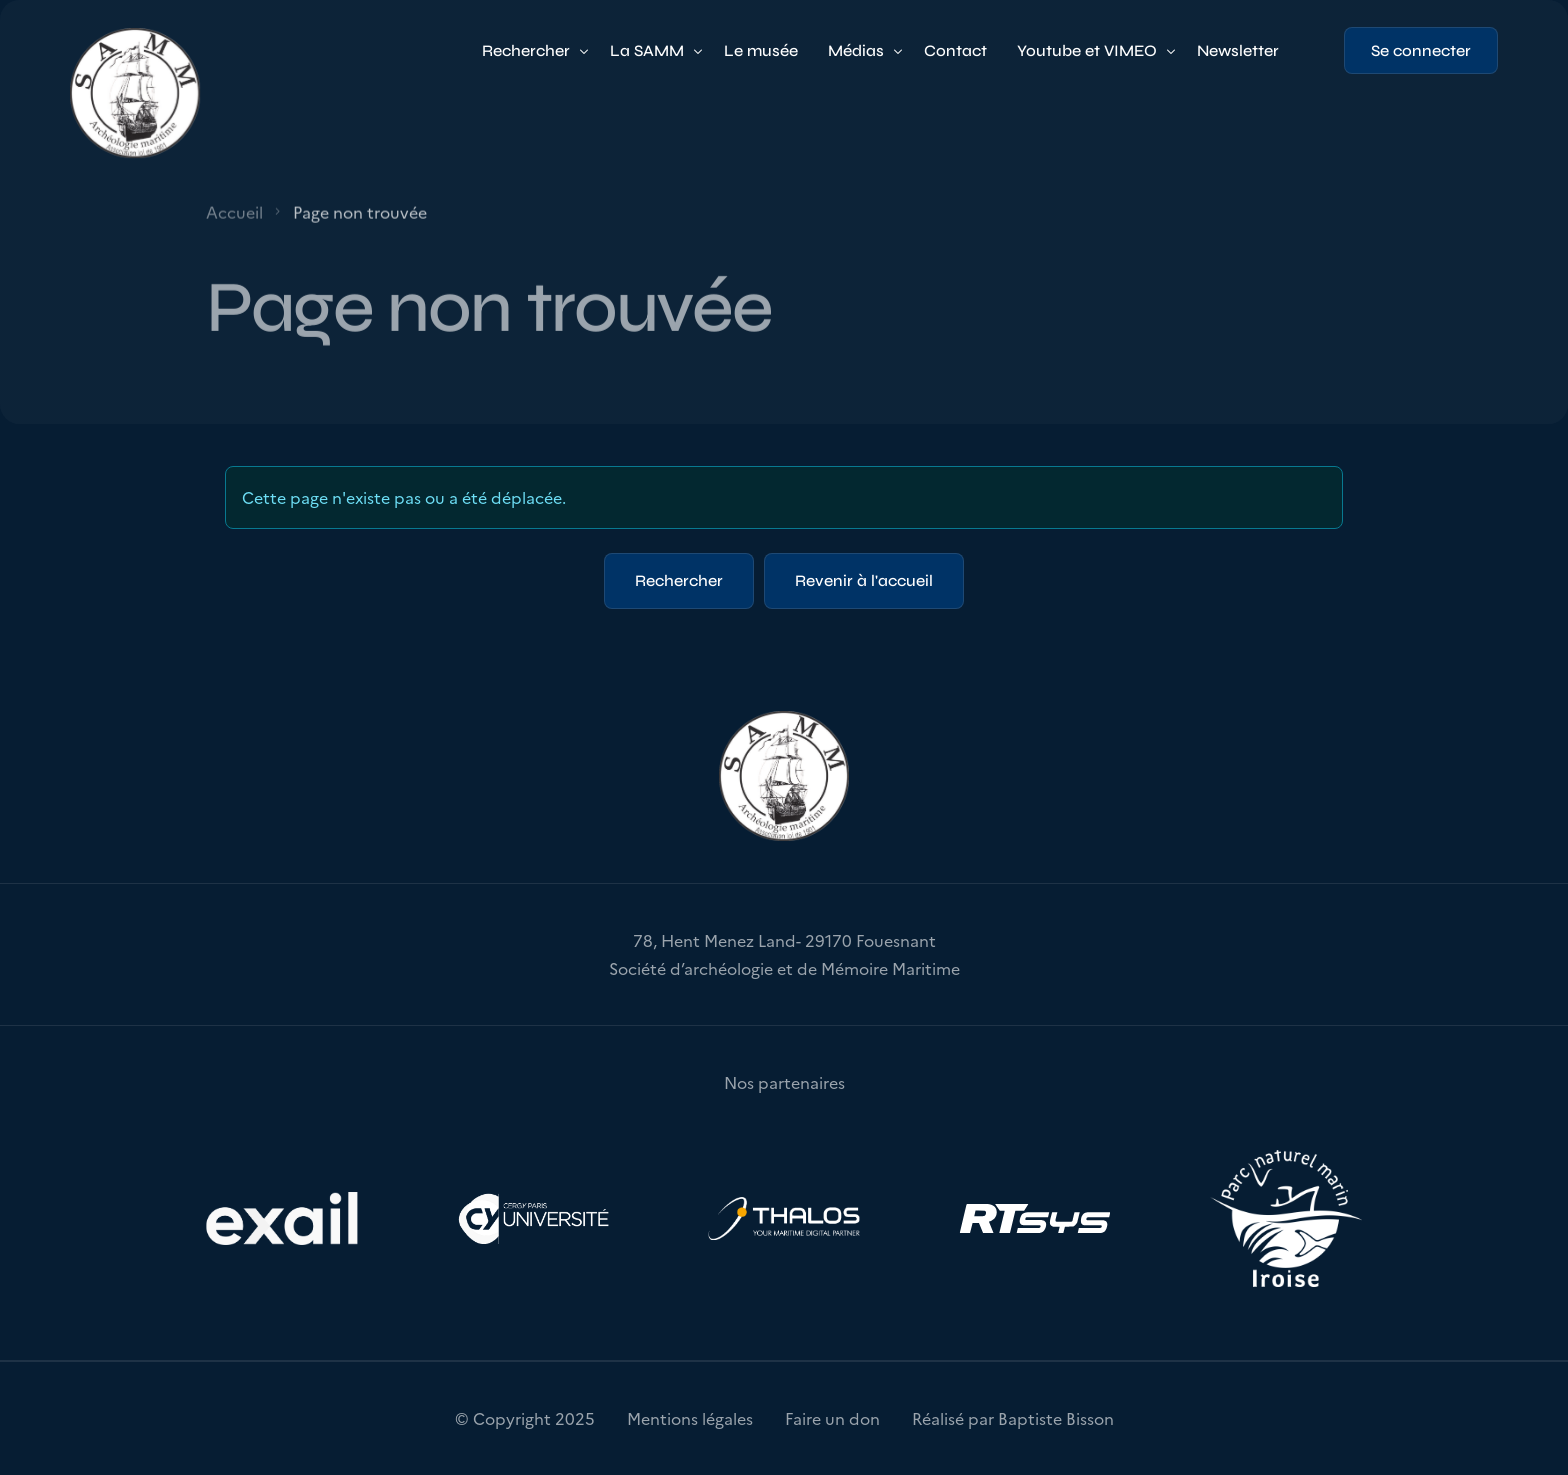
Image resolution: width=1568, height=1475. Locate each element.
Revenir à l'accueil (864, 580)
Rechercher (679, 580)
